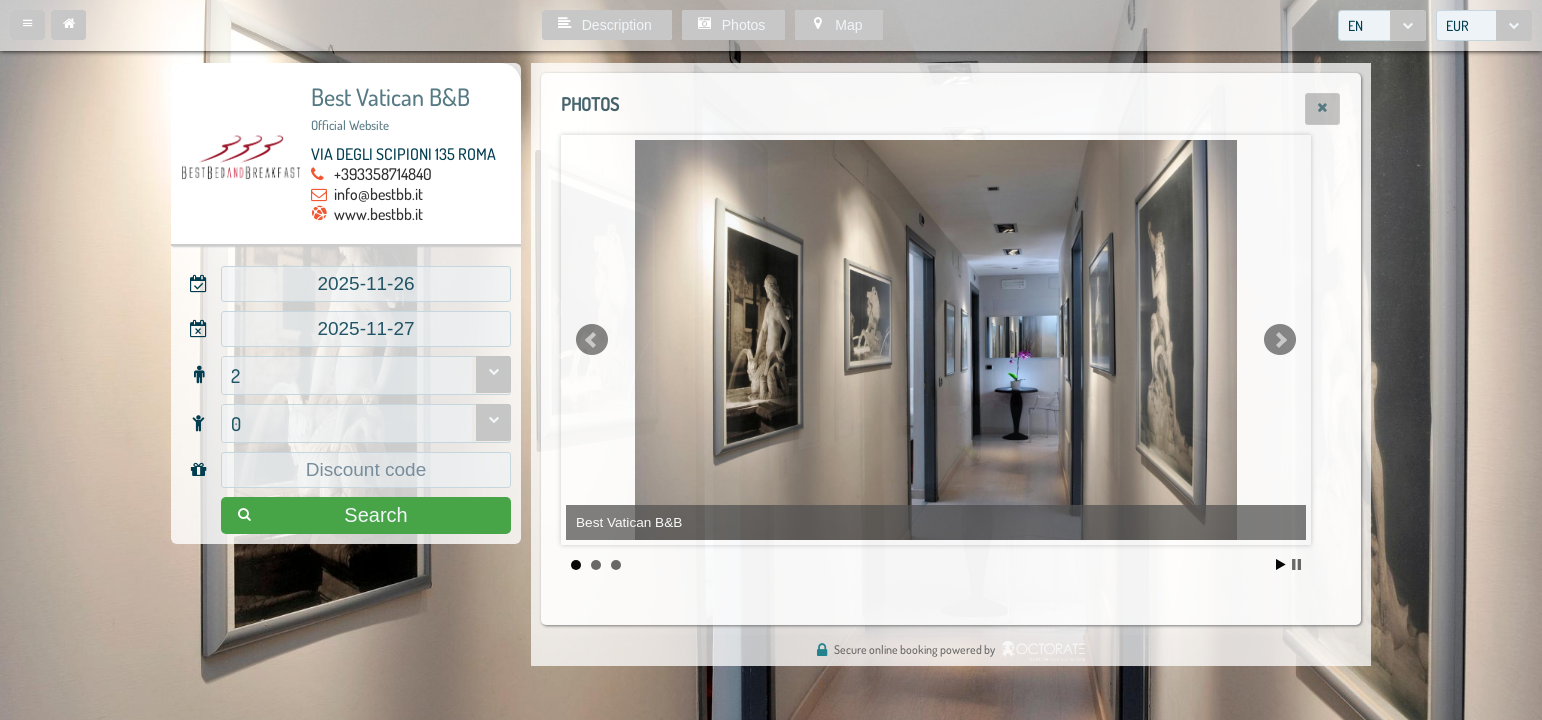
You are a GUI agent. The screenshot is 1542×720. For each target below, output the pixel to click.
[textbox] (366, 284)
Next (1280, 340)
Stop (1296, 564)
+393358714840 (383, 174)
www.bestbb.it (378, 214)
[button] (27, 25)
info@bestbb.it (378, 194)
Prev (592, 340)
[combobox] (1382, 25)
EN (1355, 25)
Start (1281, 564)
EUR (1457, 25)
